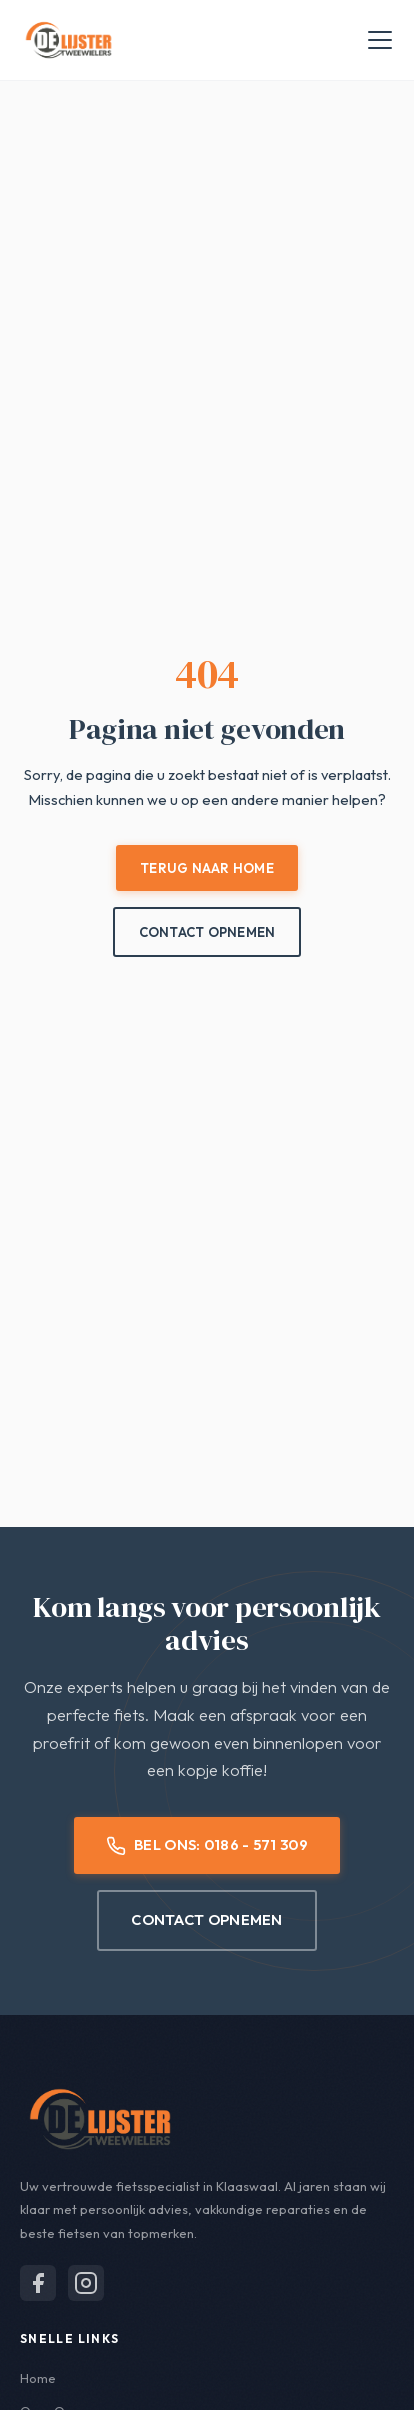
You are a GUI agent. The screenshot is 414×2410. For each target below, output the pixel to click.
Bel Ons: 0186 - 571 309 (207, 1845)
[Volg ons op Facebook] (38, 2283)
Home (38, 2378)
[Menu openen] (380, 40)
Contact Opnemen (207, 932)
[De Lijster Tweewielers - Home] (68, 40)
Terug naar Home (207, 868)
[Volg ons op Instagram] (86, 2283)
